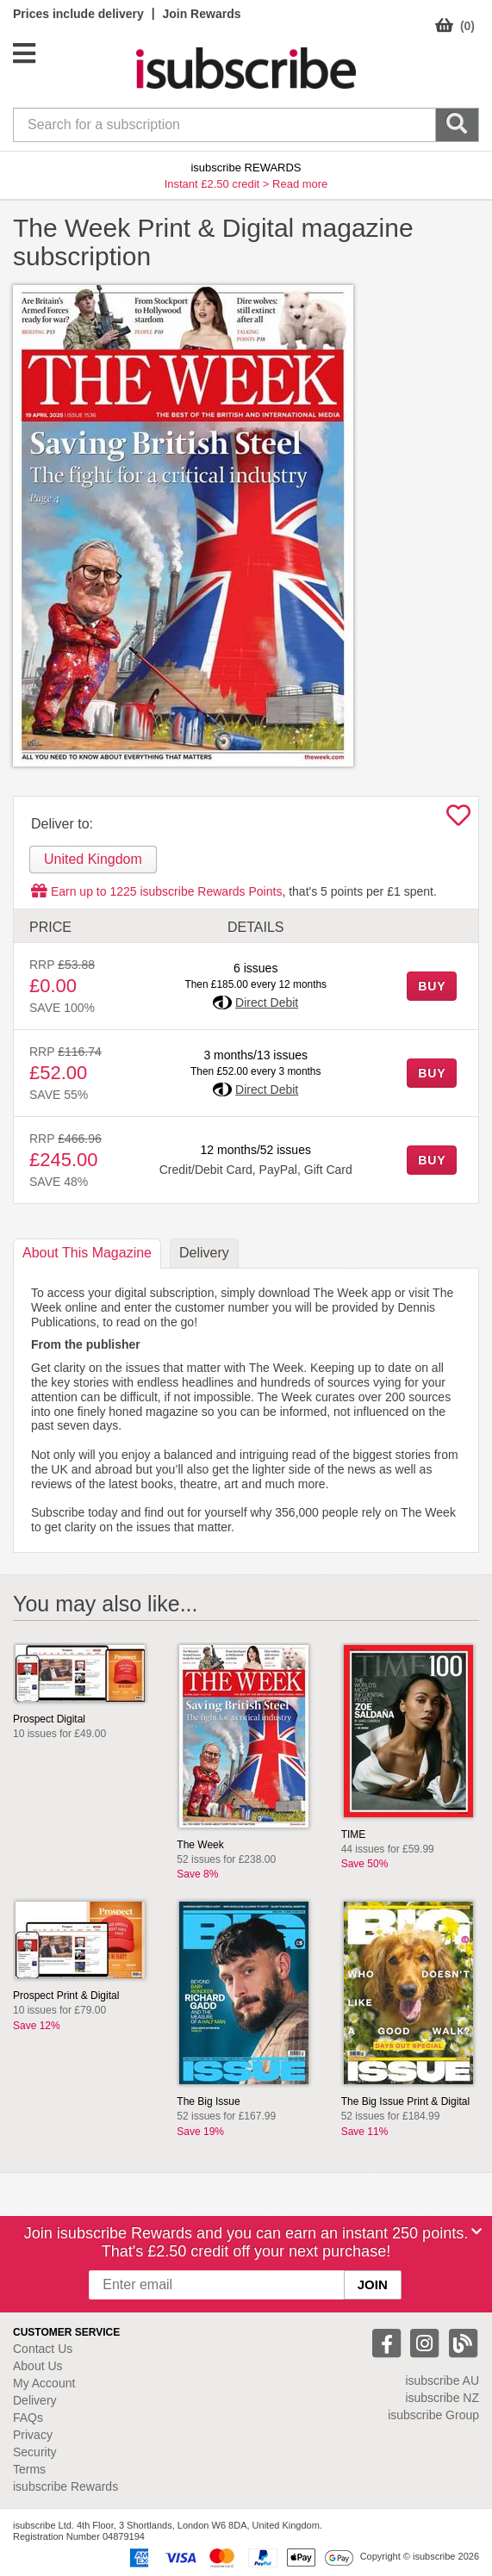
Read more (299, 183)
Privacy (33, 2435)
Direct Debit (266, 1002)
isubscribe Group (433, 2415)
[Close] (476, 2231)
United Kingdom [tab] (93, 859)
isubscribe (442, 2380)
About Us (38, 2366)
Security (35, 2452)
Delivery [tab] (204, 1252)
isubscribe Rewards (65, 2486)
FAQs (28, 2417)
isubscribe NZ (442, 2398)
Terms (29, 2469)
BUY (431, 986)
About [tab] (87, 1252)
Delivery (35, 2400)
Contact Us (42, 2349)
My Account (44, 2383)
